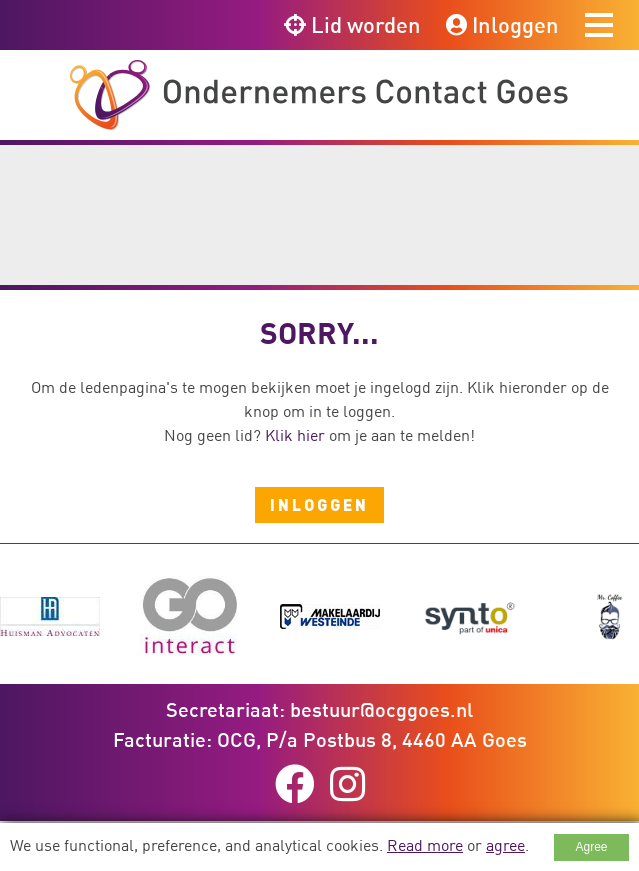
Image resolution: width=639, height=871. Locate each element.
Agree (591, 847)
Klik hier (295, 435)
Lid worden (352, 24)
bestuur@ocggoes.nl (381, 709)
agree (505, 845)
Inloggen (502, 24)
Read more (425, 845)
